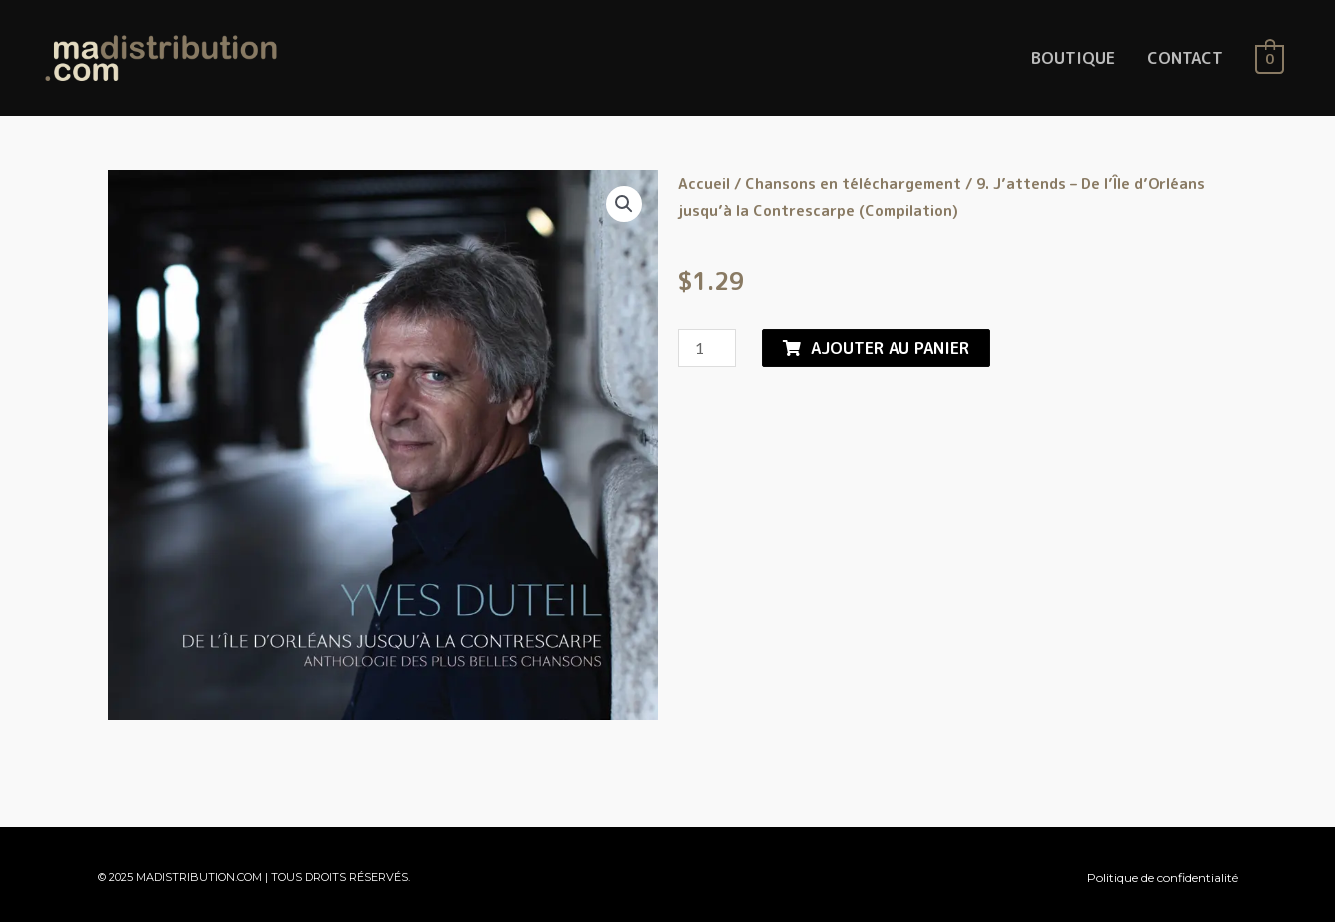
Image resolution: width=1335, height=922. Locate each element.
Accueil (704, 183)
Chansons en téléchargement (853, 183)
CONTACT (1185, 58)
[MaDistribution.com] (161, 57)
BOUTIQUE (1073, 58)
